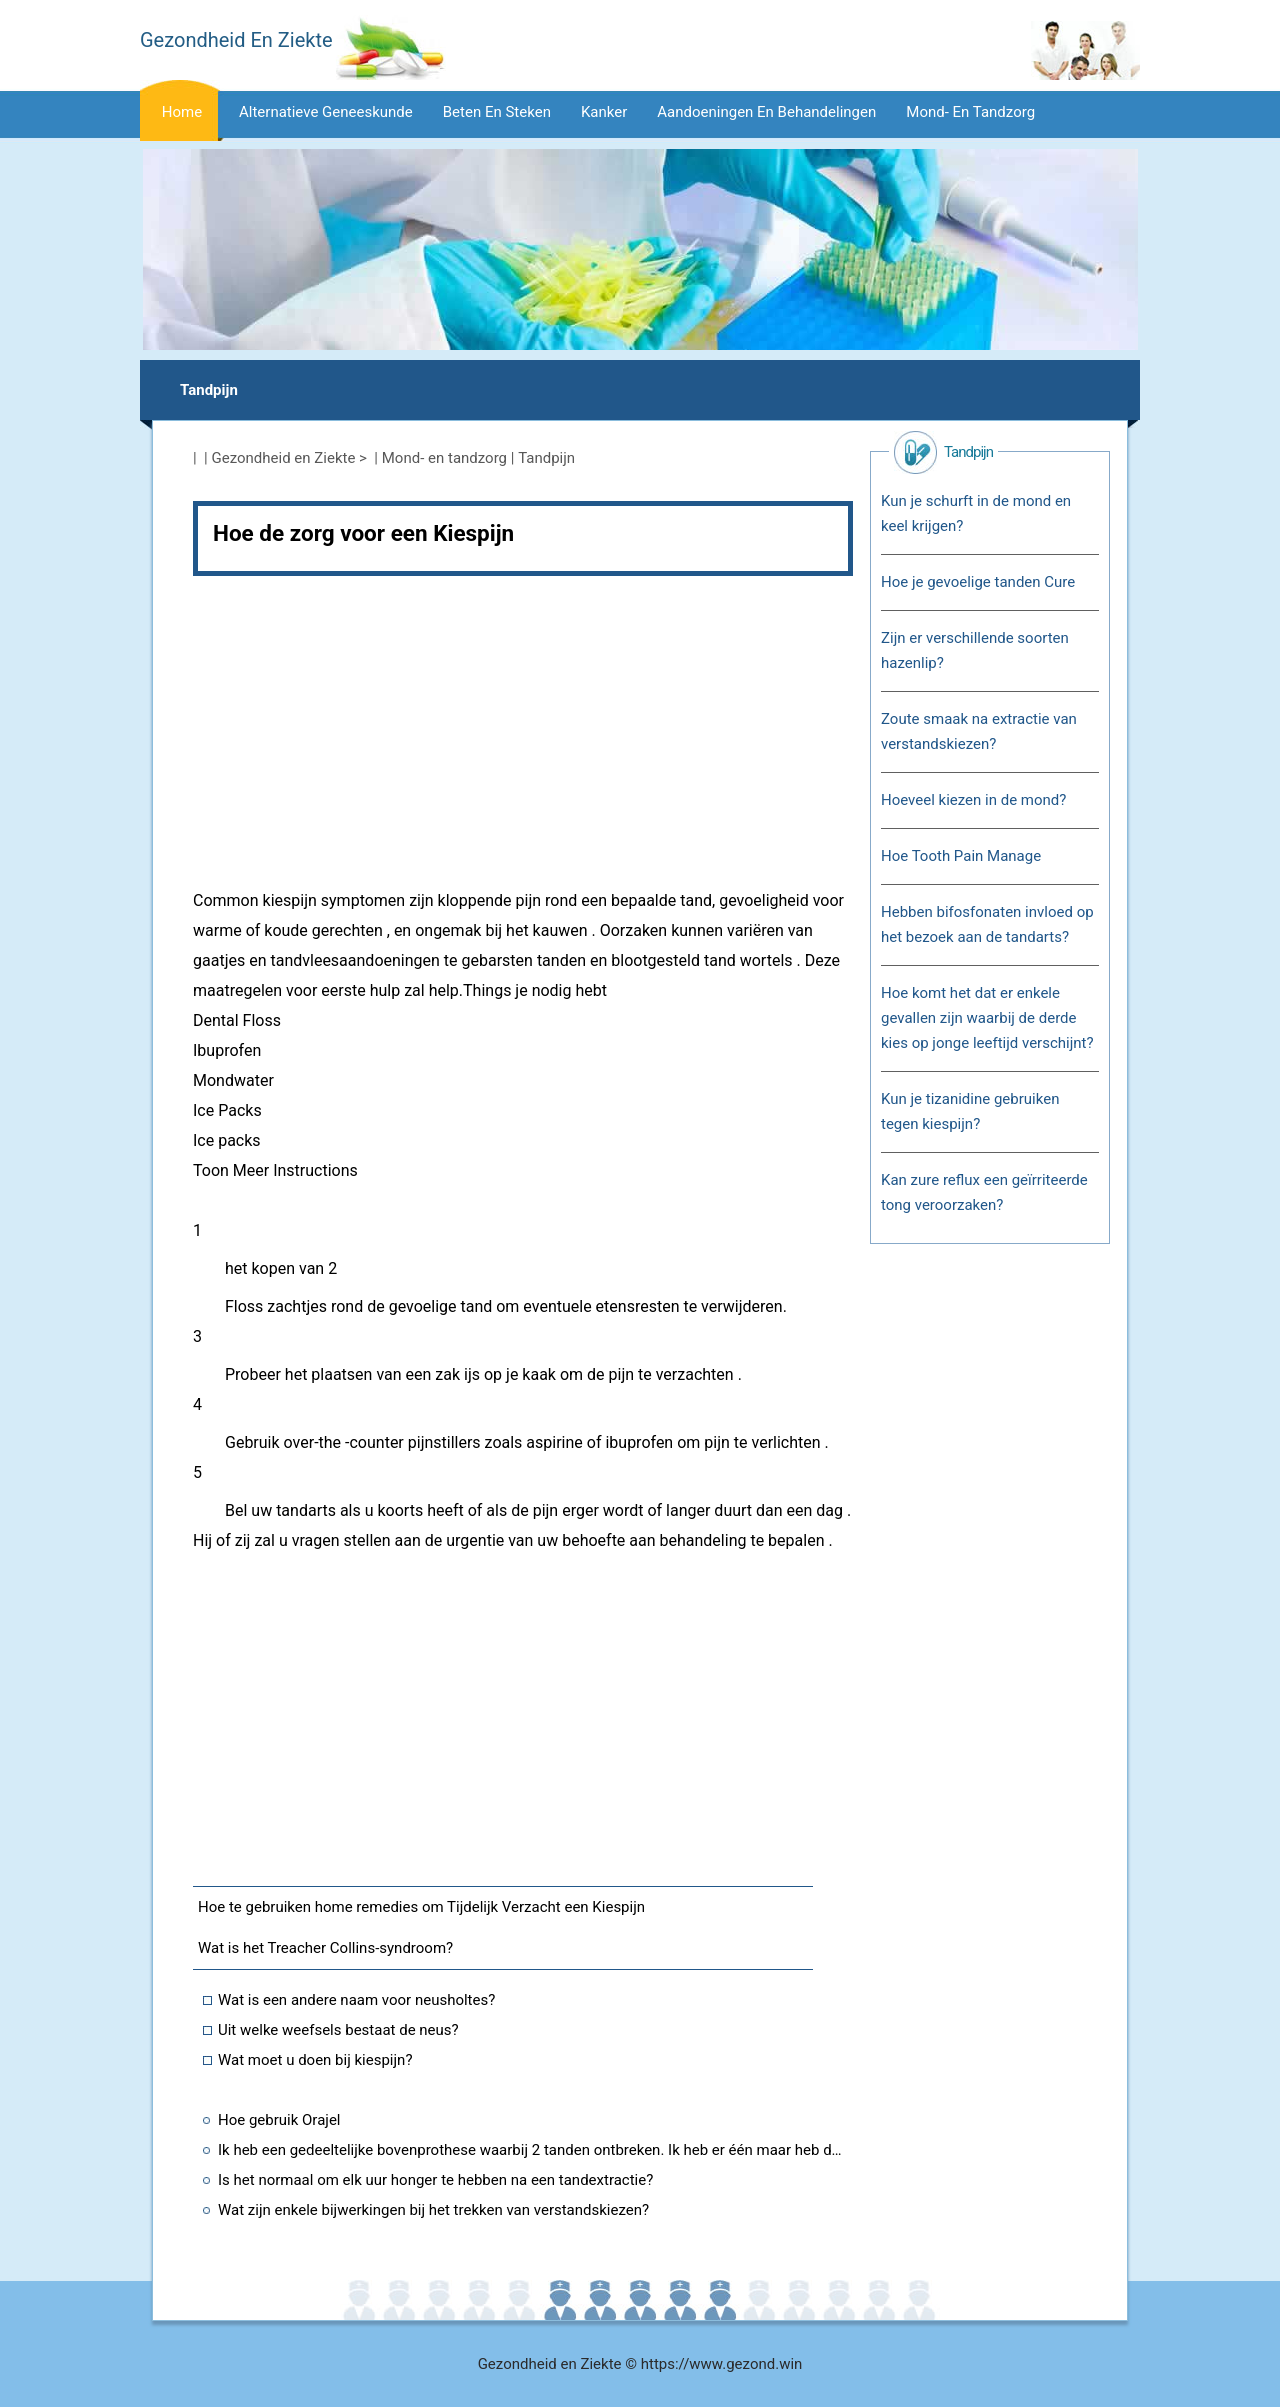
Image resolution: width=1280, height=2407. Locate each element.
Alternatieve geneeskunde (326, 112)
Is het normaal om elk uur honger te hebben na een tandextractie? (435, 2180)
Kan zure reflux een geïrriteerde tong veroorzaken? (984, 1192)
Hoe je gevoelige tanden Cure (978, 582)
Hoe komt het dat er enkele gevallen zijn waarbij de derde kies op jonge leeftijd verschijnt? (987, 1018)
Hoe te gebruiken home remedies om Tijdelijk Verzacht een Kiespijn (421, 1907)
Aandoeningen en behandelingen (766, 112)
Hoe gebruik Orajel (279, 2120)
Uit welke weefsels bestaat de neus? (338, 2030)
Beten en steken (497, 112)
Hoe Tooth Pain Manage (961, 856)
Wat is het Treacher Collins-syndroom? (325, 1948)
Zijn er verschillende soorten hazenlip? (975, 650)
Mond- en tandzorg (970, 112)
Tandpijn (209, 390)
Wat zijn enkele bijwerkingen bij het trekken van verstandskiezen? (433, 2210)
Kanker (604, 112)
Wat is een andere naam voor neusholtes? (356, 2000)
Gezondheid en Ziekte (284, 458)
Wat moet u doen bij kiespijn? (315, 2060)
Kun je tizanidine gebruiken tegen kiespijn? (970, 1111)
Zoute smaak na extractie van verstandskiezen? (979, 731)
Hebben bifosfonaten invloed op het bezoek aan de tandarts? (987, 924)
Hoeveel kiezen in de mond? (973, 800)
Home (182, 112)
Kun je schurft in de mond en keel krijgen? (976, 513)
